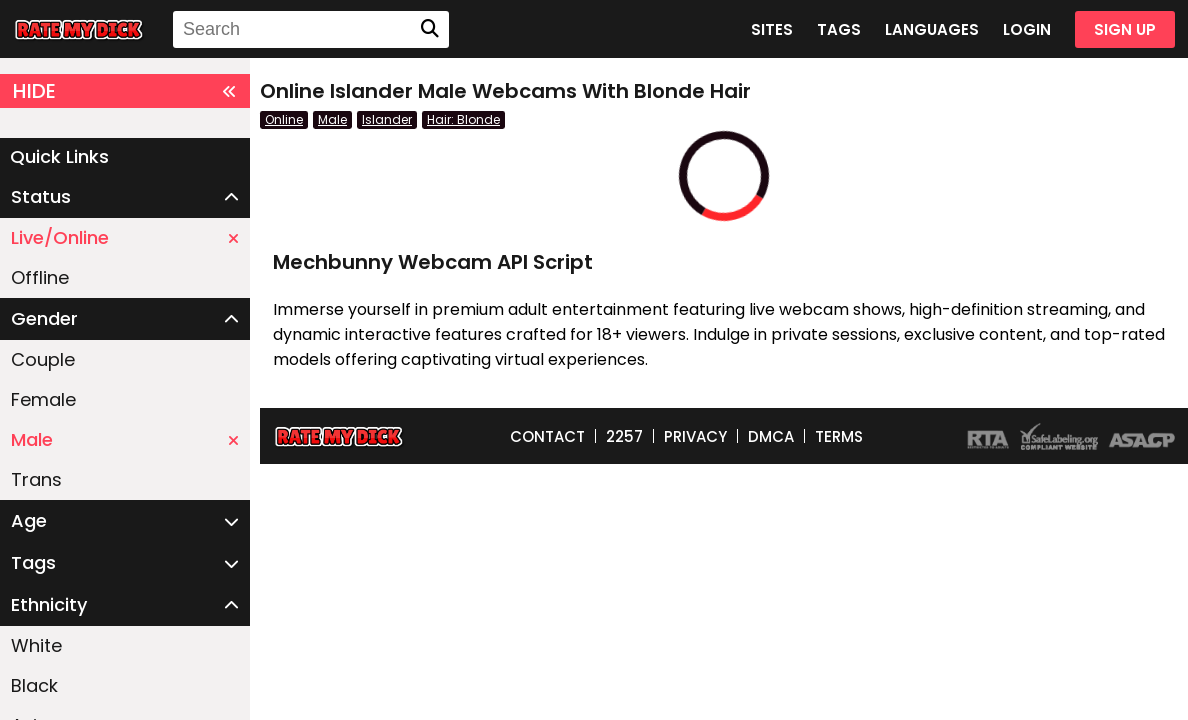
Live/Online (125, 237)
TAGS (839, 29)
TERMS (839, 436)
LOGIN (1027, 29)
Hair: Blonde (463, 119)
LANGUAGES (932, 29)
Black (34, 685)
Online (284, 119)
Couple (43, 359)
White (36, 645)
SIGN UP (1125, 29)
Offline (40, 277)
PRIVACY (695, 436)
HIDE (125, 91)
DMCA (771, 436)
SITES (772, 29)
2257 (624, 436)
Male (125, 439)
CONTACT (547, 436)
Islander (387, 119)
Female (43, 399)
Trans (36, 479)
